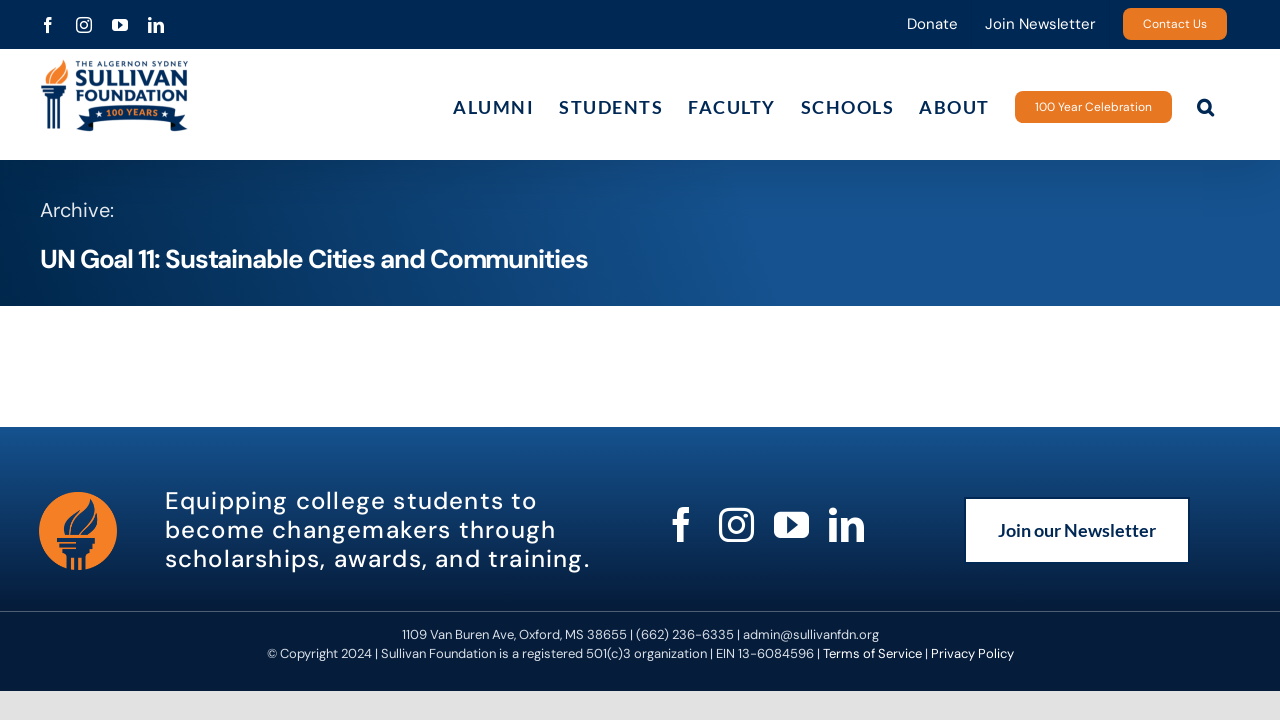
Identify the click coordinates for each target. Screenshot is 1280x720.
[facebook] (681, 524)
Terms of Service (872, 653)
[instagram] (736, 524)
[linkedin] (846, 524)
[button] (1231, 106)
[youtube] (791, 524)
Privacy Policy (972, 653)
